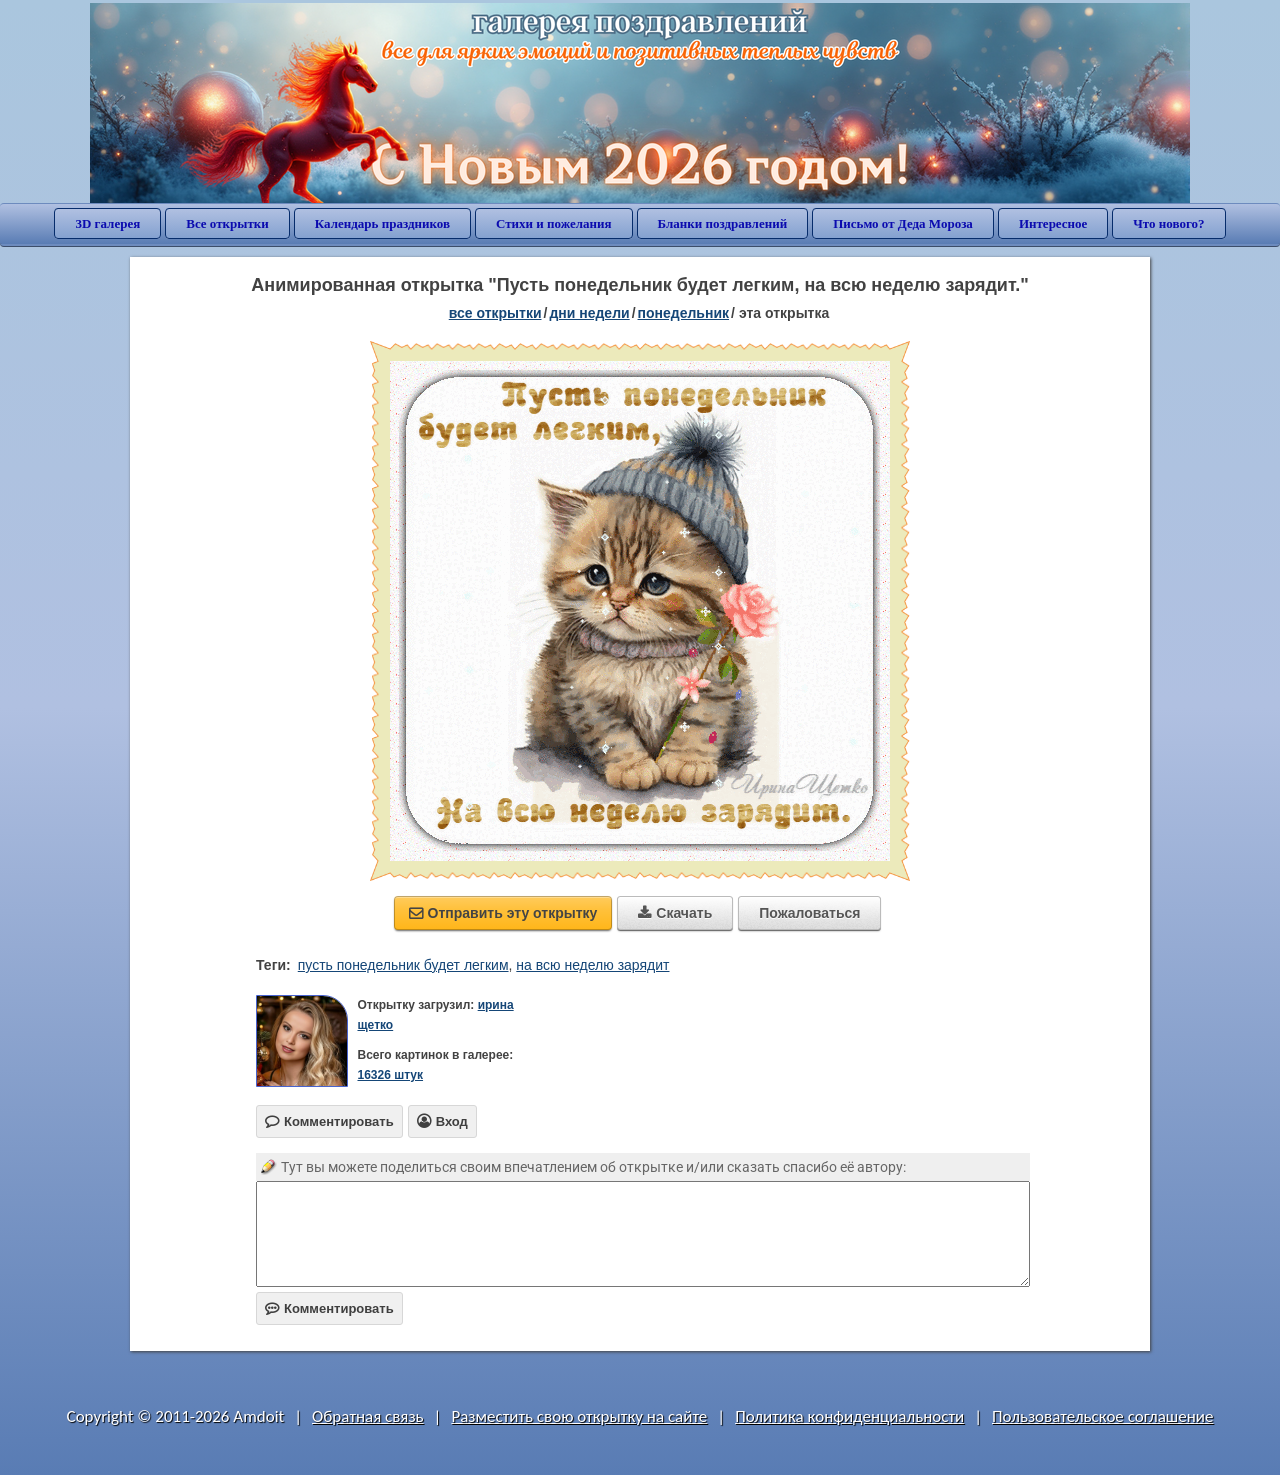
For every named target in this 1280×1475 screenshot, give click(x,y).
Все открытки (227, 223)
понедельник (684, 313)
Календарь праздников (382, 223)
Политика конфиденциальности (849, 1416)
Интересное (1053, 223)
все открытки (495, 313)
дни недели (589, 313)
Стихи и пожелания (554, 223)
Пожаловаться (809, 913)
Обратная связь (368, 1416)
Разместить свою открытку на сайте (579, 1416)
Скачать (675, 913)
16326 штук (390, 1075)
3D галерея (107, 223)
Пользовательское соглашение (1102, 1416)
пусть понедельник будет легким (403, 965)
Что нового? (1168, 223)
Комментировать (329, 1308)
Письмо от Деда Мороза (903, 223)
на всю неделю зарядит (592, 965)
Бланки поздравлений (723, 223)
